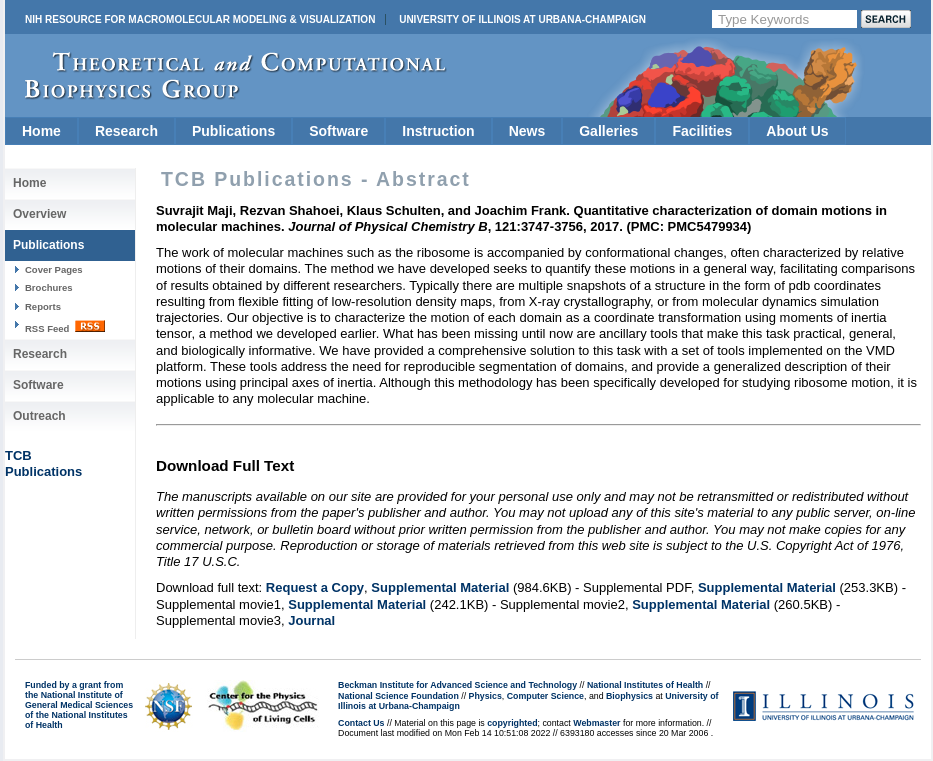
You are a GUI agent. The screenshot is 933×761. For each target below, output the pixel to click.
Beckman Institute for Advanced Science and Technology (457, 685)
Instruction (438, 131)
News (527, 131)
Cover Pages (54, 269)
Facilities (702, 131)
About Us (797, 131)
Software (338, 131)
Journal (311, 620)
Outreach (39, 416)
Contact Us (361, 723)
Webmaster (596, 723)
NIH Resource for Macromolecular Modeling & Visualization (200, 19)
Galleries (608, 131)
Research (126, 131)
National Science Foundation (398, 696)
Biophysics (629, 696)
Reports (43, 306)
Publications (233, 131)
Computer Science (545, 696)
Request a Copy (315, 587)
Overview (39, 214)
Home (41, 131)
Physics (485, 696)
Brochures (49, 287)
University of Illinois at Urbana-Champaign (522, 19)
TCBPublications (43, 463)
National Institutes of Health (645, 685)
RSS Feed (65, 327)
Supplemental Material (440, 587)
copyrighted (512, 723)
